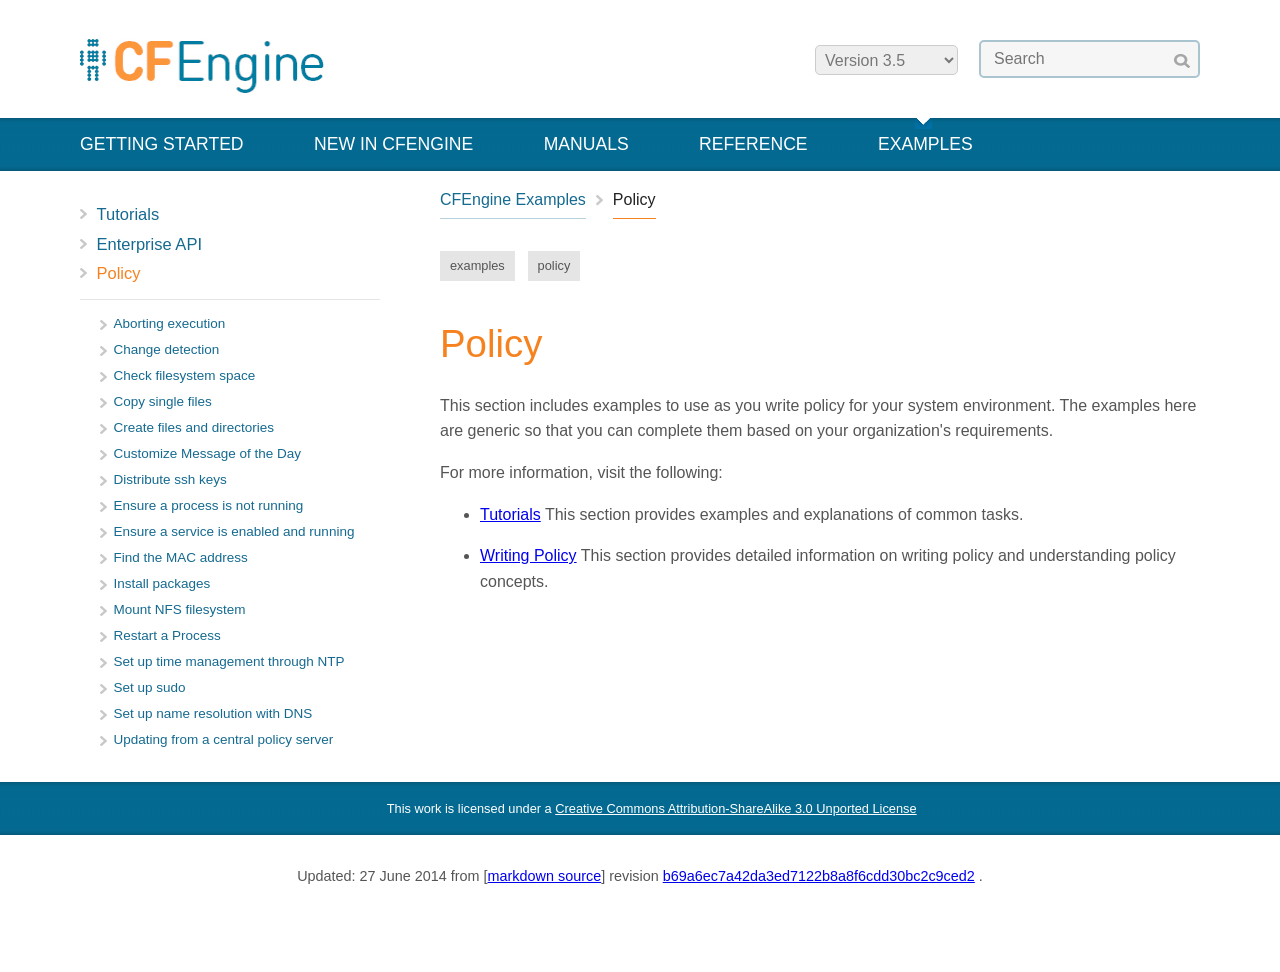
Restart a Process (167, 635)
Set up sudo (150, 687)
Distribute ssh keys (170, 479)
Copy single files (163, 401)
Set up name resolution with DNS (213, 713)
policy (554, 265)
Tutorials (128, 214)
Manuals (586, 144)
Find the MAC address (181, 557)
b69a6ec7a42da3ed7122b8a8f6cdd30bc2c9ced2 (819, 876)
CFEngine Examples (513, 199)
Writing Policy (528, 555)
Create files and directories (194, 427)
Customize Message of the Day (208, 453)
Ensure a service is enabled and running (234, 531)
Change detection (167, 349)
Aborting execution (170, 323)
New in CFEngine (393, 144)
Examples (925, 144)
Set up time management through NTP (229, 661)
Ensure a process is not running (209, 505)
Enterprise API (149, 244)
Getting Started (162, 144)
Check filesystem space (185, 375)
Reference (753, 144)
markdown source (545, 876)
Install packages (162, 583)
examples (477, 265)
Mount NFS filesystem (180, 609)
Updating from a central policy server (224, 739)
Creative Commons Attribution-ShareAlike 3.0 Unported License (735, 808)
